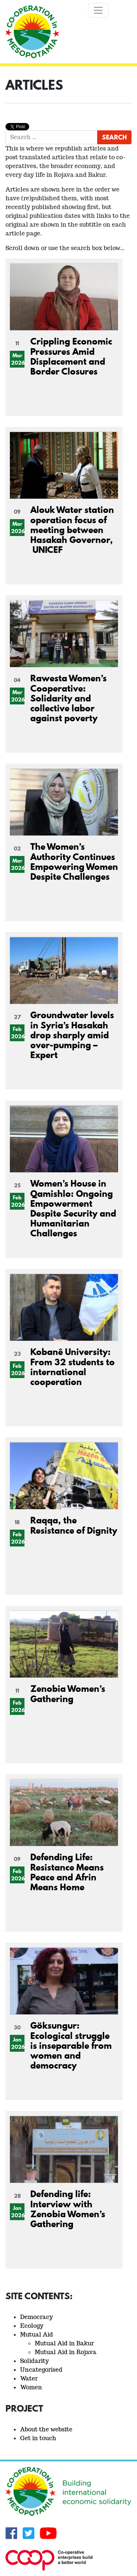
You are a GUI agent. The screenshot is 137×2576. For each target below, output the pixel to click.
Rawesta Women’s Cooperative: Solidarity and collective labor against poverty (68, 697)
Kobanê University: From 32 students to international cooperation (72, 1366)
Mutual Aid (36, 2334)
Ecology (31, 2326)
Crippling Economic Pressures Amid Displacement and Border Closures (71, 356)
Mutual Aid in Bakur (64, 2343)
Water (29, 2378)
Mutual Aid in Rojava (65, 2352)
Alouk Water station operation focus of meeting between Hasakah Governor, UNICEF (72, 529)
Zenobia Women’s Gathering (67, 1693)
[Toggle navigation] (98, 10)
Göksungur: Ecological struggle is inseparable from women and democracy (71, 2045)
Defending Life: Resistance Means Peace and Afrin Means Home (67, 1871)
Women (31, 2387)
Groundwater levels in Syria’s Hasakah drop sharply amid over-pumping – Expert (72, 1034)
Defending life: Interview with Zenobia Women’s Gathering (67, 2208)
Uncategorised (41, 2370)
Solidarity (34, 2361)
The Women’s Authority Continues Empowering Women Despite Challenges (74, 861)
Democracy (36, 2317)
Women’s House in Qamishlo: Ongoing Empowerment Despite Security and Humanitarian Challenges (73, 1208)
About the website (46, 2429)
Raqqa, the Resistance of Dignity (73, 1525)
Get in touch (38, 2438)
